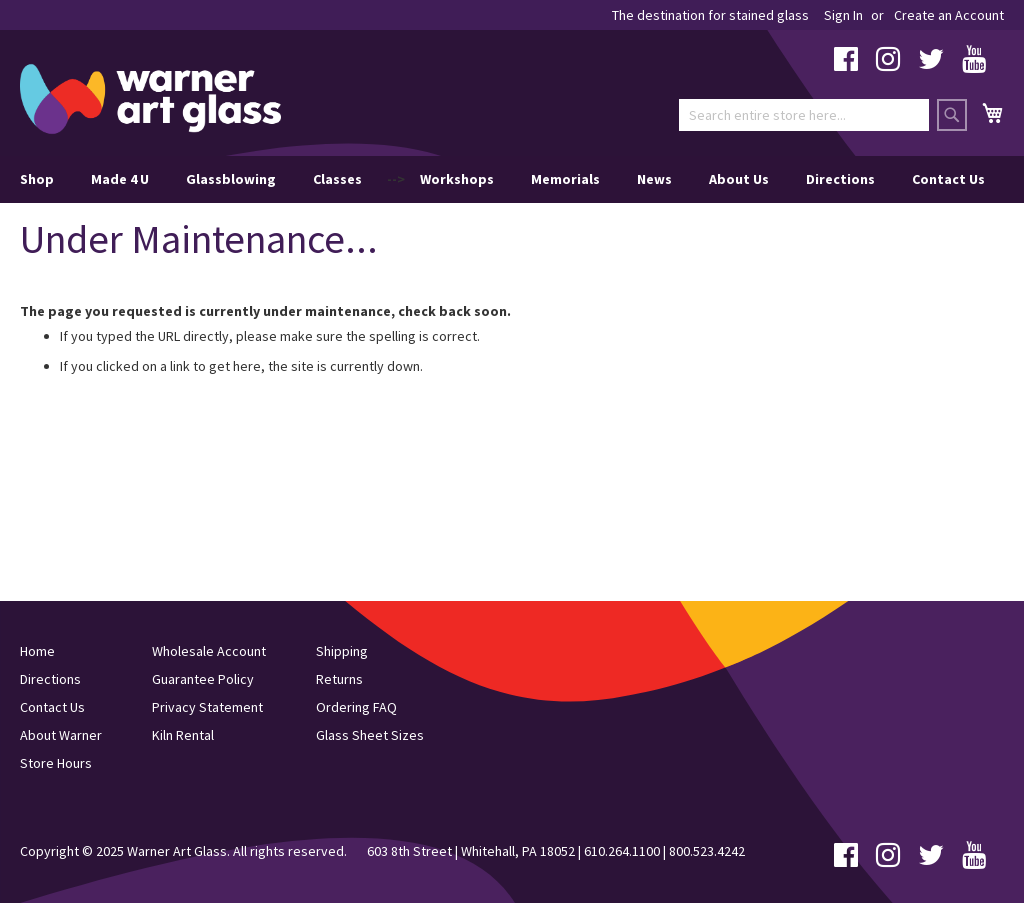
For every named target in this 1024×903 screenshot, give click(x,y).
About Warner (61, 735)
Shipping (342, 651)
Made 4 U (120, 179)
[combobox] (804, 115)
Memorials (565, 179)
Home (37, 651)
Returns (339, 679)
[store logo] (150, 99)
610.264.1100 (622, 851)
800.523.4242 (707, 851)
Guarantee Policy (203, 679)
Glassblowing (231, 179)
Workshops (457, 179)
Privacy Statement (207, 707)
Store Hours (56, 763)
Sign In (843, 15)
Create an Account (949, 15)
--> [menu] (502, 179)
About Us (739, 179)
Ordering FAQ (356, 707)
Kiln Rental (183, 735)
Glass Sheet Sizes (370, 735)
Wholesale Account (209, 651)
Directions (840, 179)
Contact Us (948, 179)
